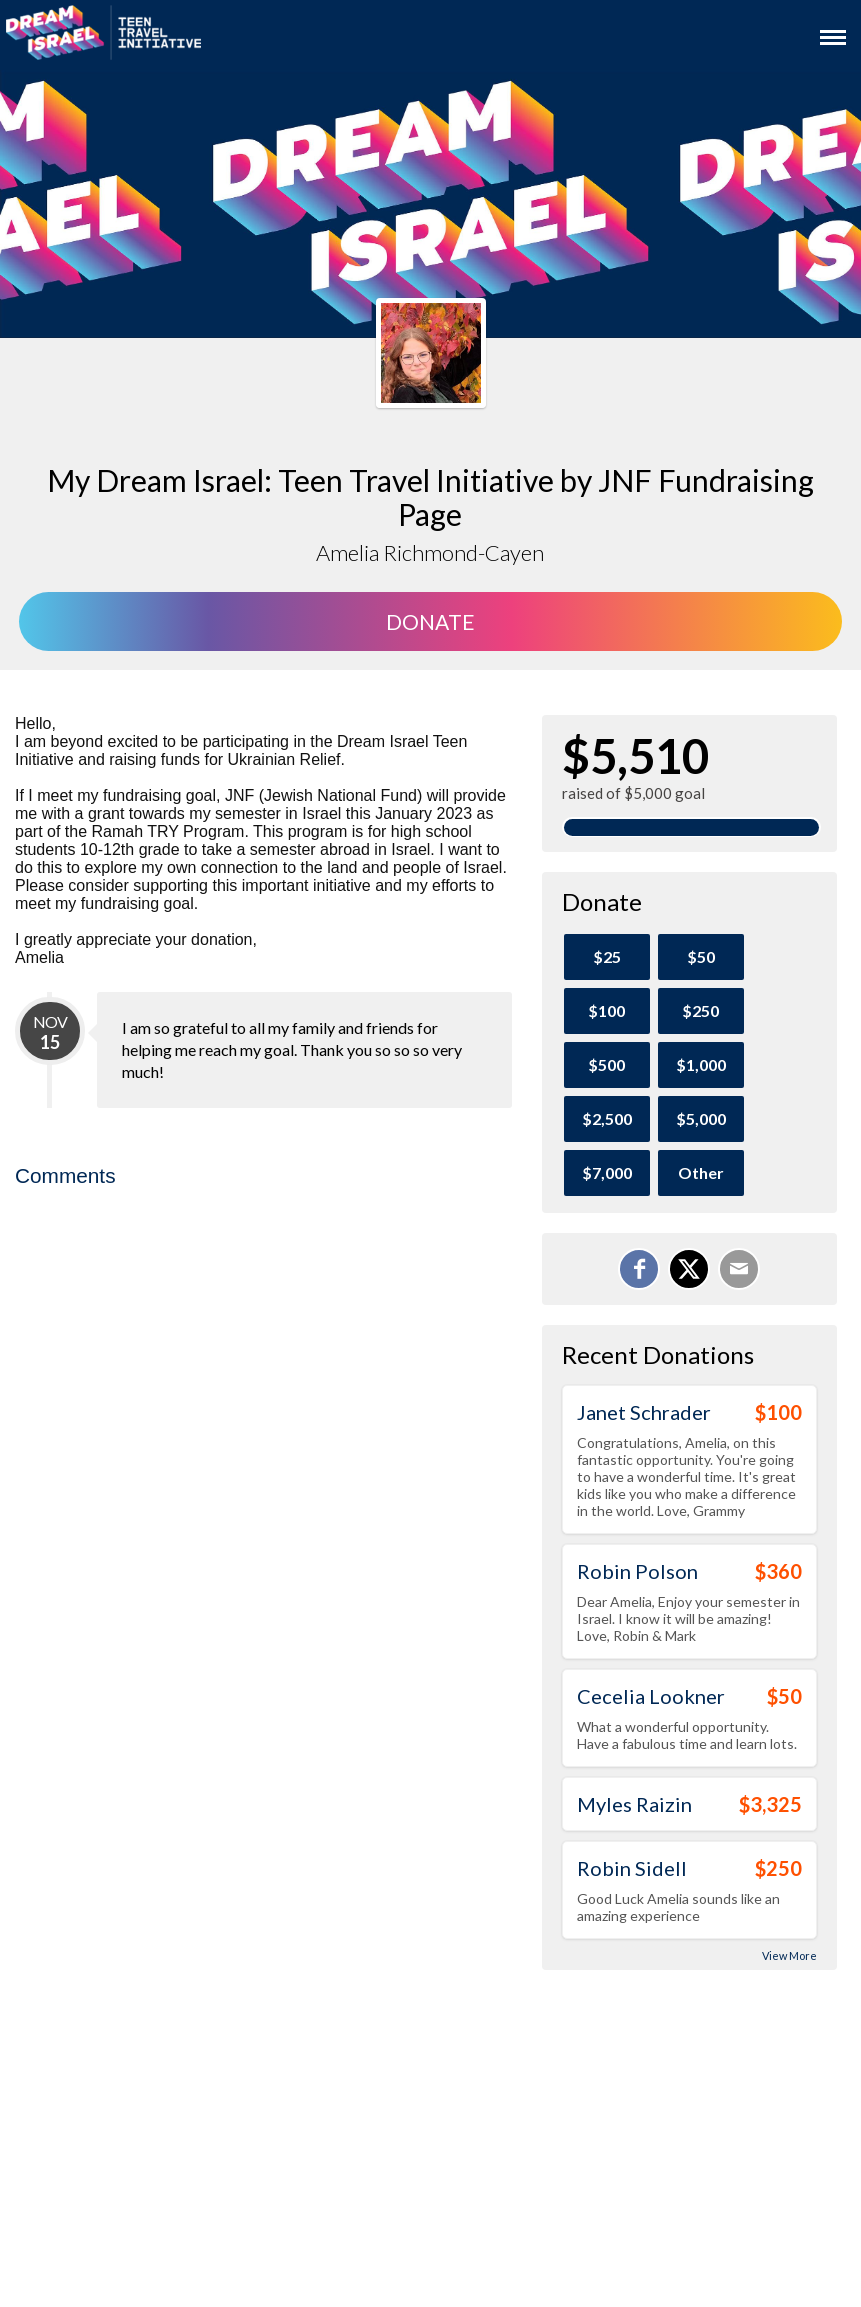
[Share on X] (689, 1269)
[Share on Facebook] (639, 1269)
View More (789, 1955)
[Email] (739, 1269)
